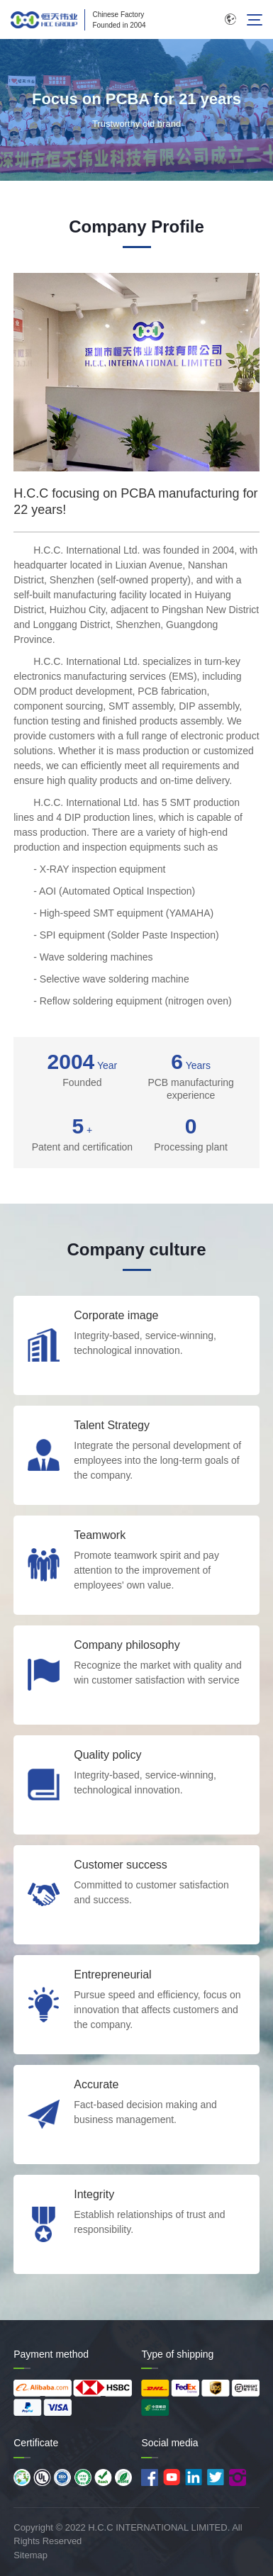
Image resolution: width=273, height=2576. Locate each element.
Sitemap (30, 2555)
